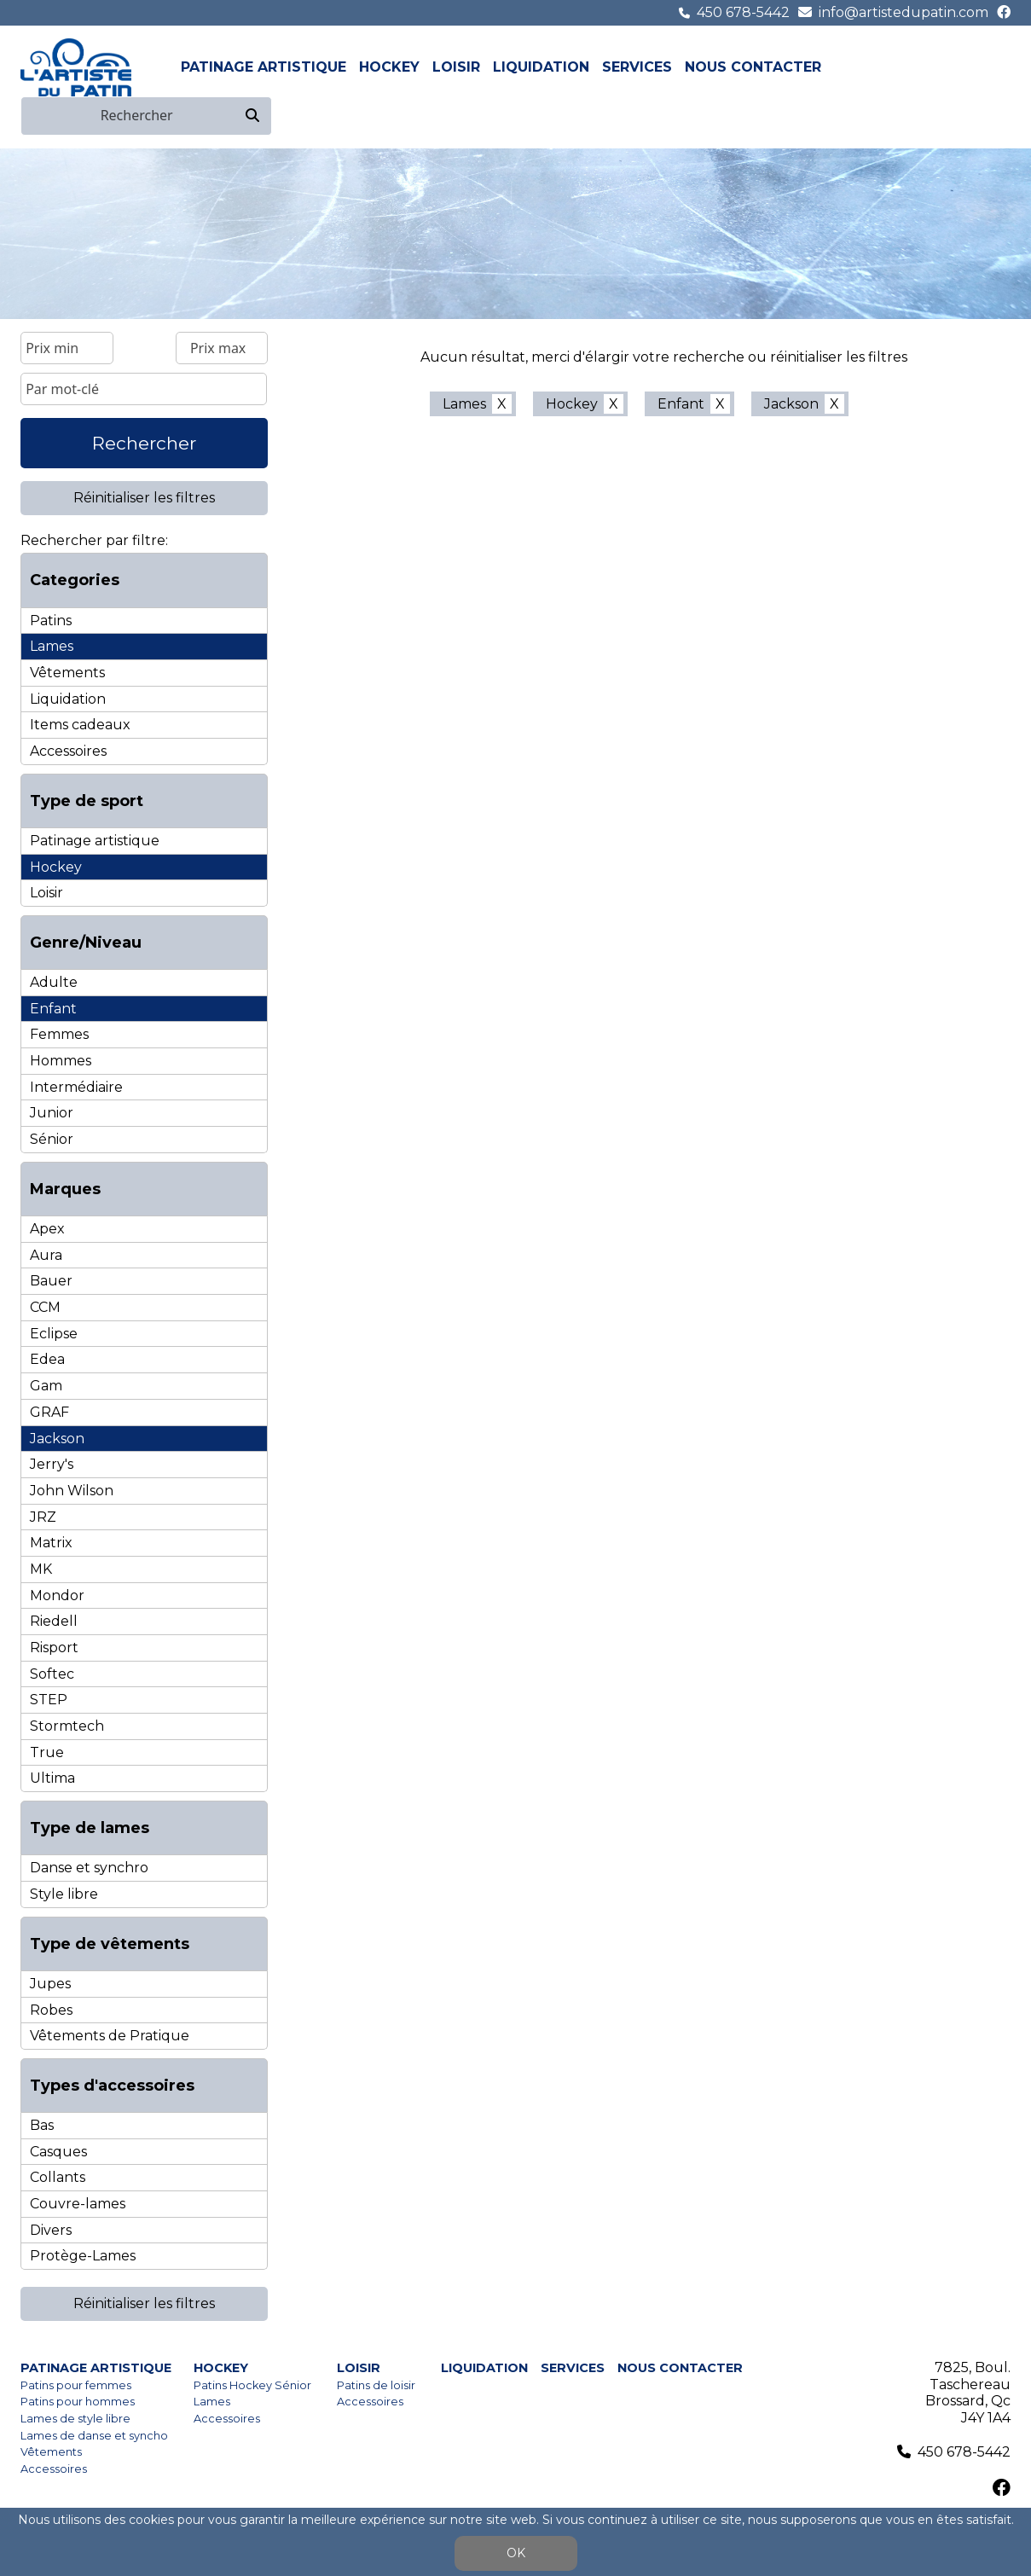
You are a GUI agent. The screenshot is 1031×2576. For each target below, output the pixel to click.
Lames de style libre (75, 2418)
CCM (45, 1307)
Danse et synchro (89, 1867)
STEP (48, 1699)
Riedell (54, 1621)
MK (41, 1569)
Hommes (60, 1061)
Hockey (389, 67)
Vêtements (67, 672)
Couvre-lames (77, 2204)
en (1000, 67)
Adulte (54, 982)
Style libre (64, 1894)
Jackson (57, 1438)
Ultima (52, 1778)
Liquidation (541, 67)
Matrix (51, 1543)
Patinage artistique (263, 67)
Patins (51, 620)
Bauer (51, 1281)
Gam (46, 1386)
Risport (54, 1647)
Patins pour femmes (75, 2385)
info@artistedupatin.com (903, 12)
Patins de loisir (376, 2385)
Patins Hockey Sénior (252, 2385)
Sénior (51, 1139)
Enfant (53, 1009)
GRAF (49, 1412)
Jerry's (51, 1464)
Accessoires (68, 751)
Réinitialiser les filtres (144, 498)
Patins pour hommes (77, 2401)
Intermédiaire (76, 1087)
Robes (51, 2010)
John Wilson (71, 1490)
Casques (58, 2152)
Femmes (59, 1034)
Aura (46, 1255)
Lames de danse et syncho (94, 2435)
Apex (47, 1229)
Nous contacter (753, 67)
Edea (47, 1359)
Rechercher (144, 443)
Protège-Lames (83, 2256)
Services (637, 67)
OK (516, 2553)
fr (980, 67)
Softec (52, 1674)
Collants (57, 2177)
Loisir (456, 67)
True (47, 1752)
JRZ (43, 1517)
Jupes (50, 1984)
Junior (51, 1113)
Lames (51, 646)
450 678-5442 (743, 12)
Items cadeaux (80, 725)
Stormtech (67, 1726)
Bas (42, 2125)
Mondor (57, 1595)
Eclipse (54, 1334)
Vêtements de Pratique (109, 2036)
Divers (51, 2230)
